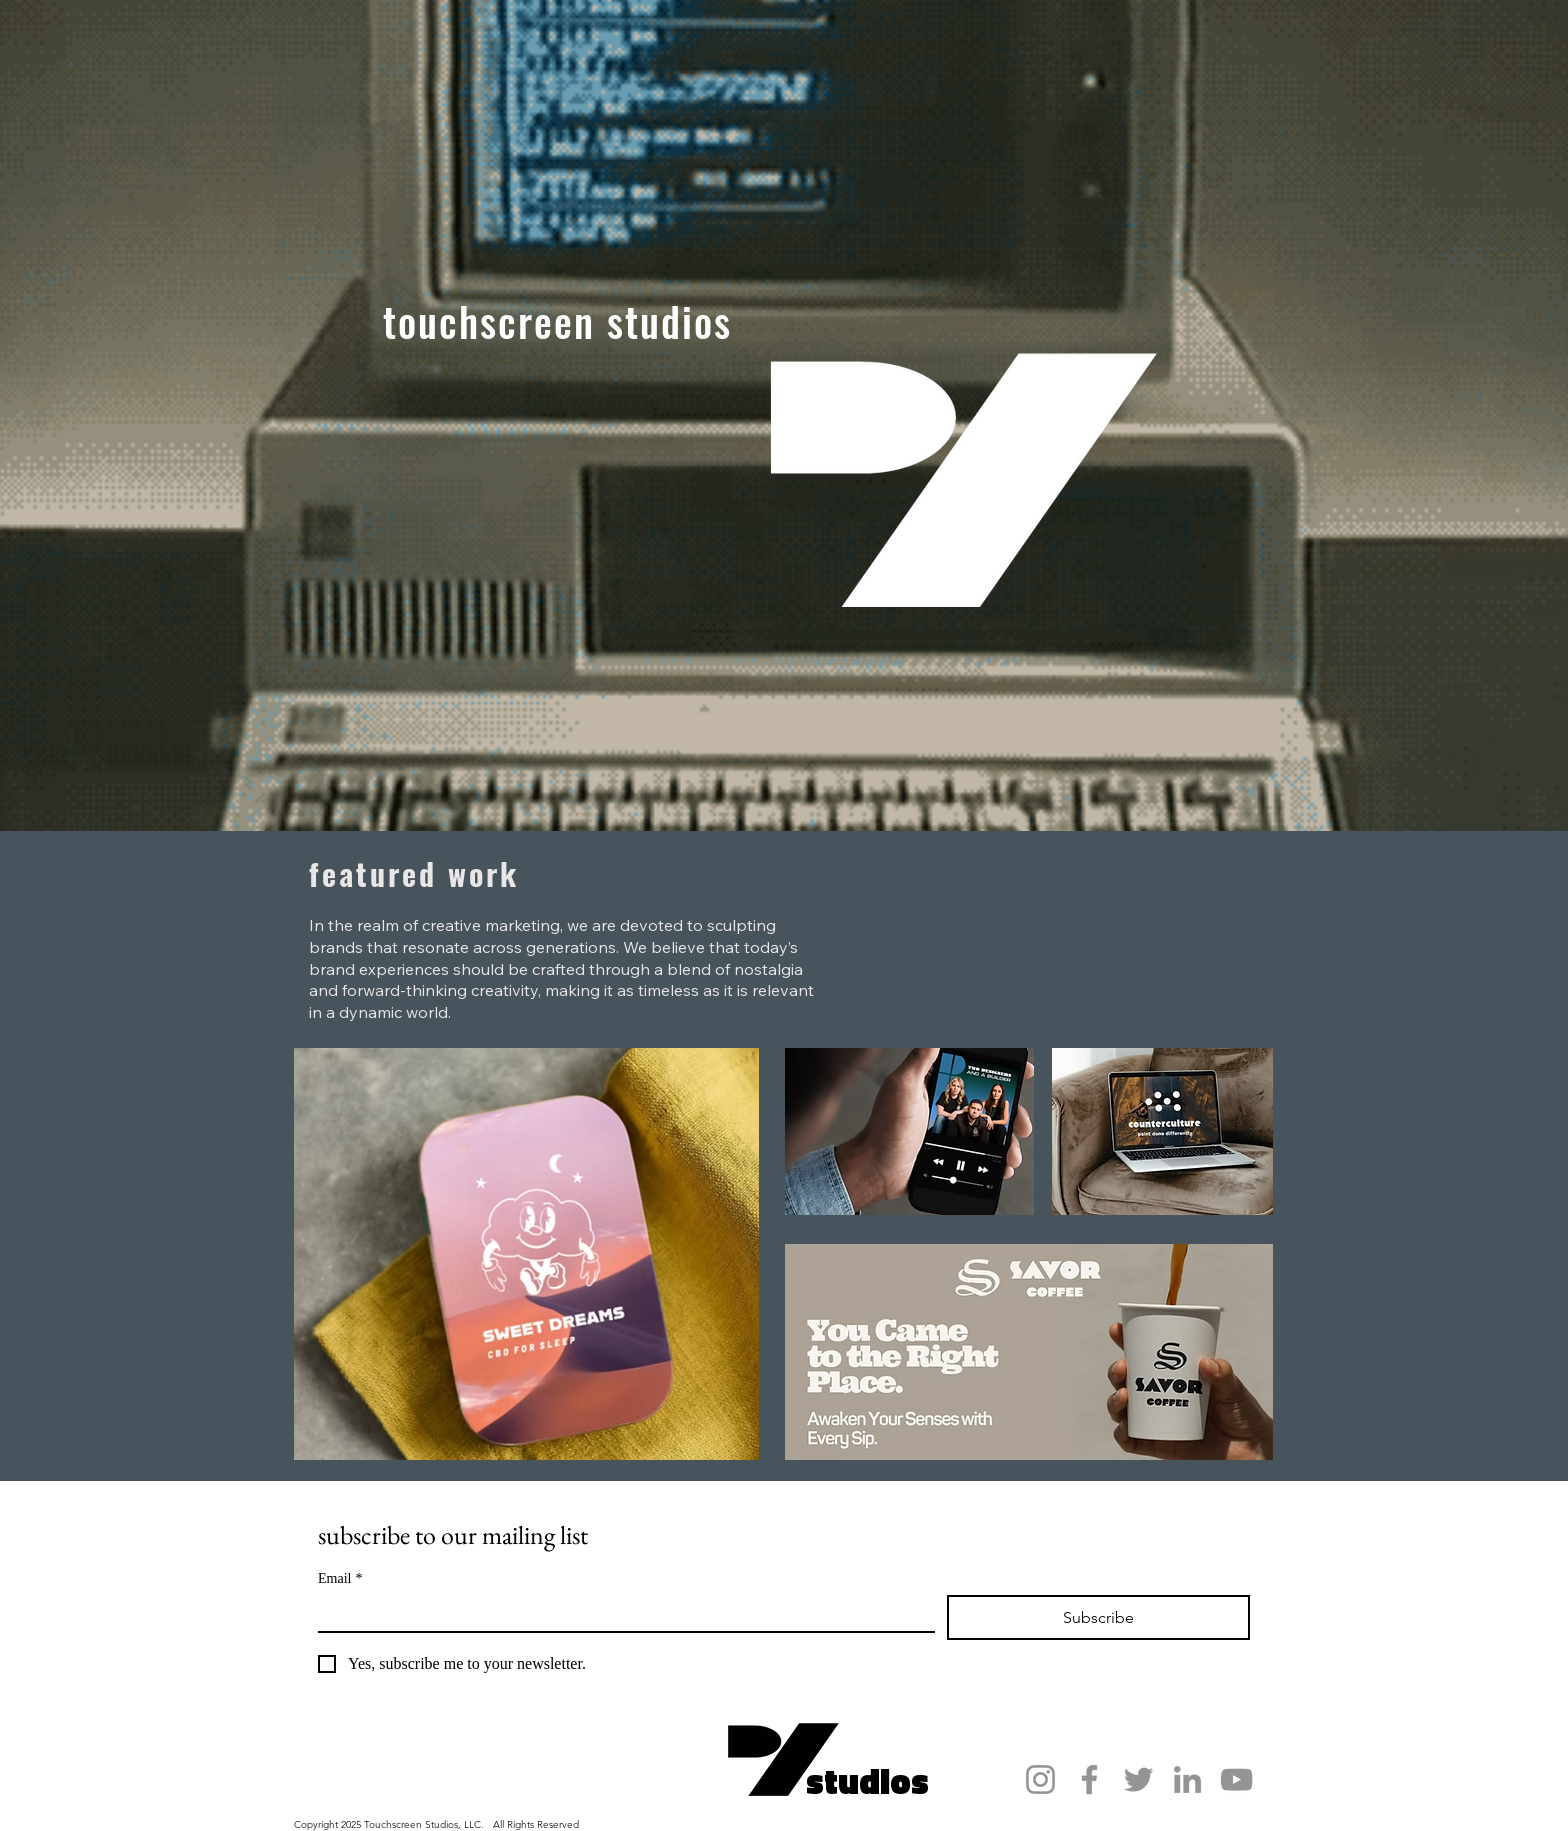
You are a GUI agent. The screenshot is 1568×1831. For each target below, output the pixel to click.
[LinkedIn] (1187, 1779)
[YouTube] (1236, 1779)
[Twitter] (1138, 1779)
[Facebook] (1089, 1779)
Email (340, 1578)
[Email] (620, 1613)
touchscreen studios (557, 321)
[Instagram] (1040, 1779)
